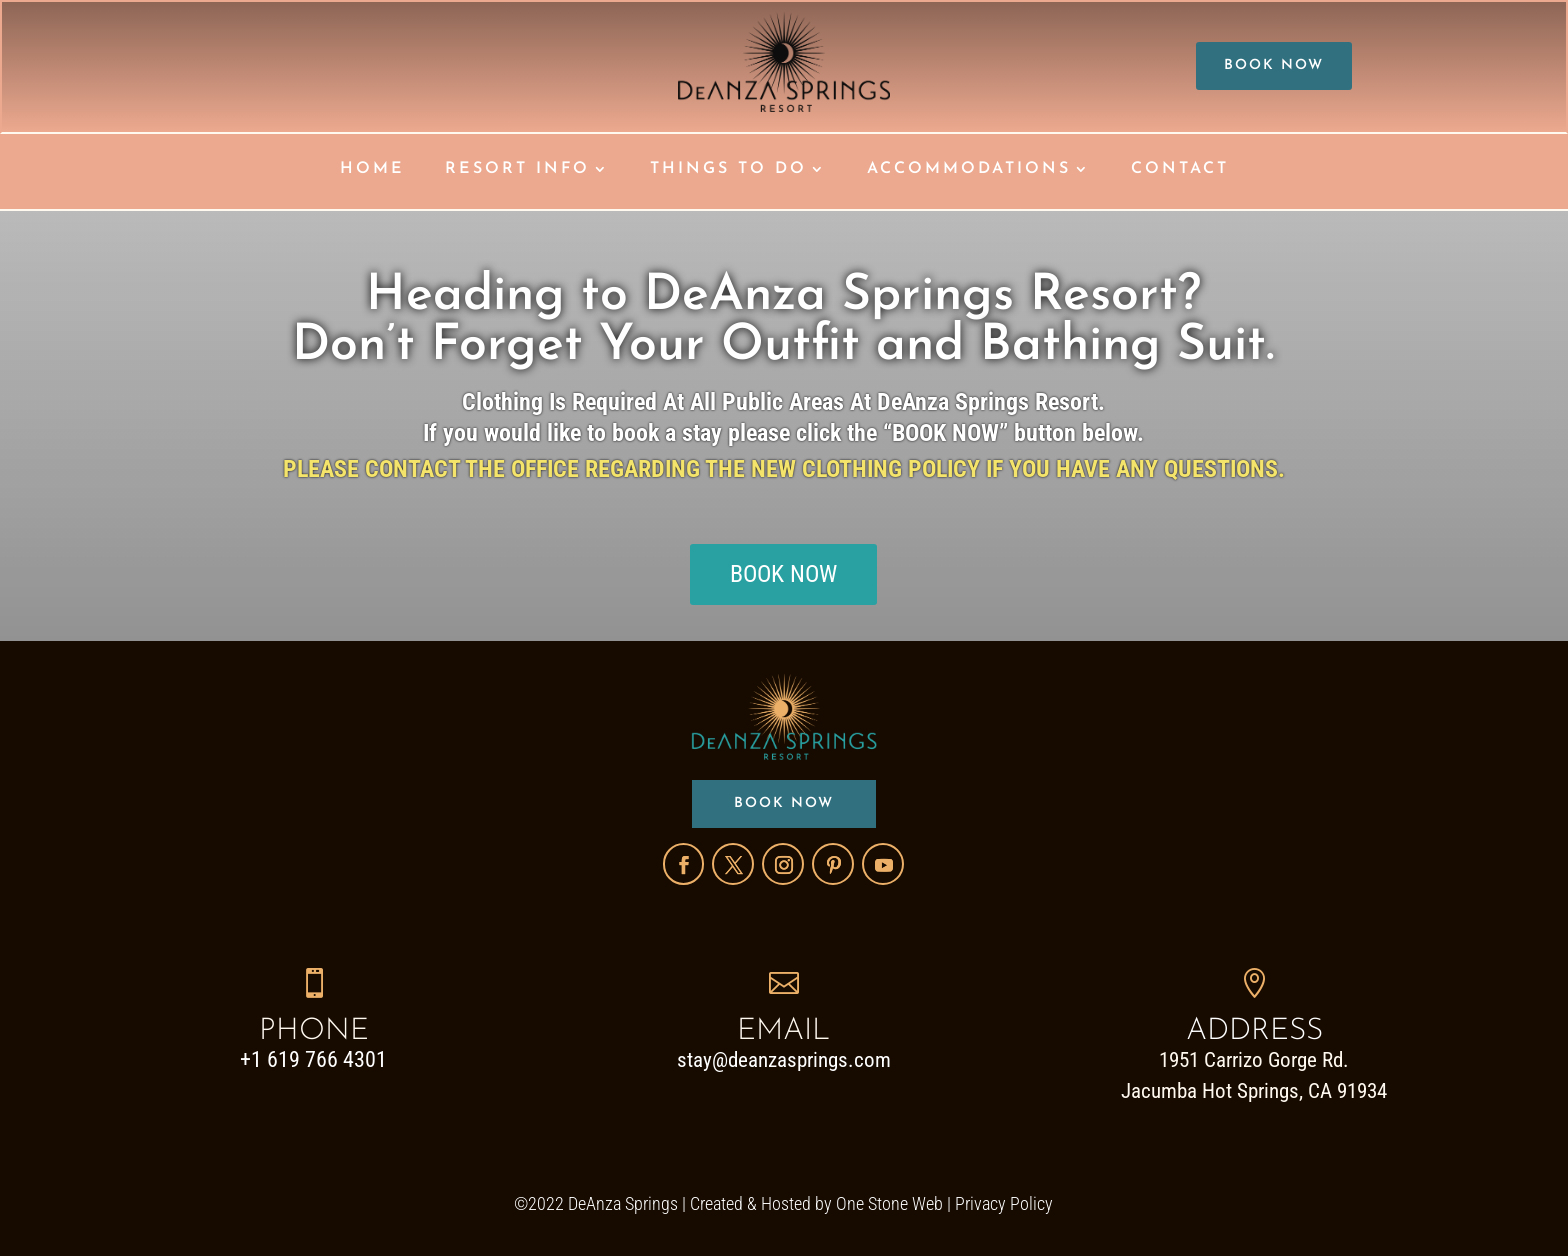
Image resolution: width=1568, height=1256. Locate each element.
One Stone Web (889, 1203)
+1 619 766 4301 (313, 1059)
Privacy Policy (1004, 1203)
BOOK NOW (1274, 65)
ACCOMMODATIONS (969, 169)
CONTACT (1180, 169)
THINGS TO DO (728, 169)
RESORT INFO (517, 169)
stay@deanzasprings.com (784, 1060)
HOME (372, 169)
